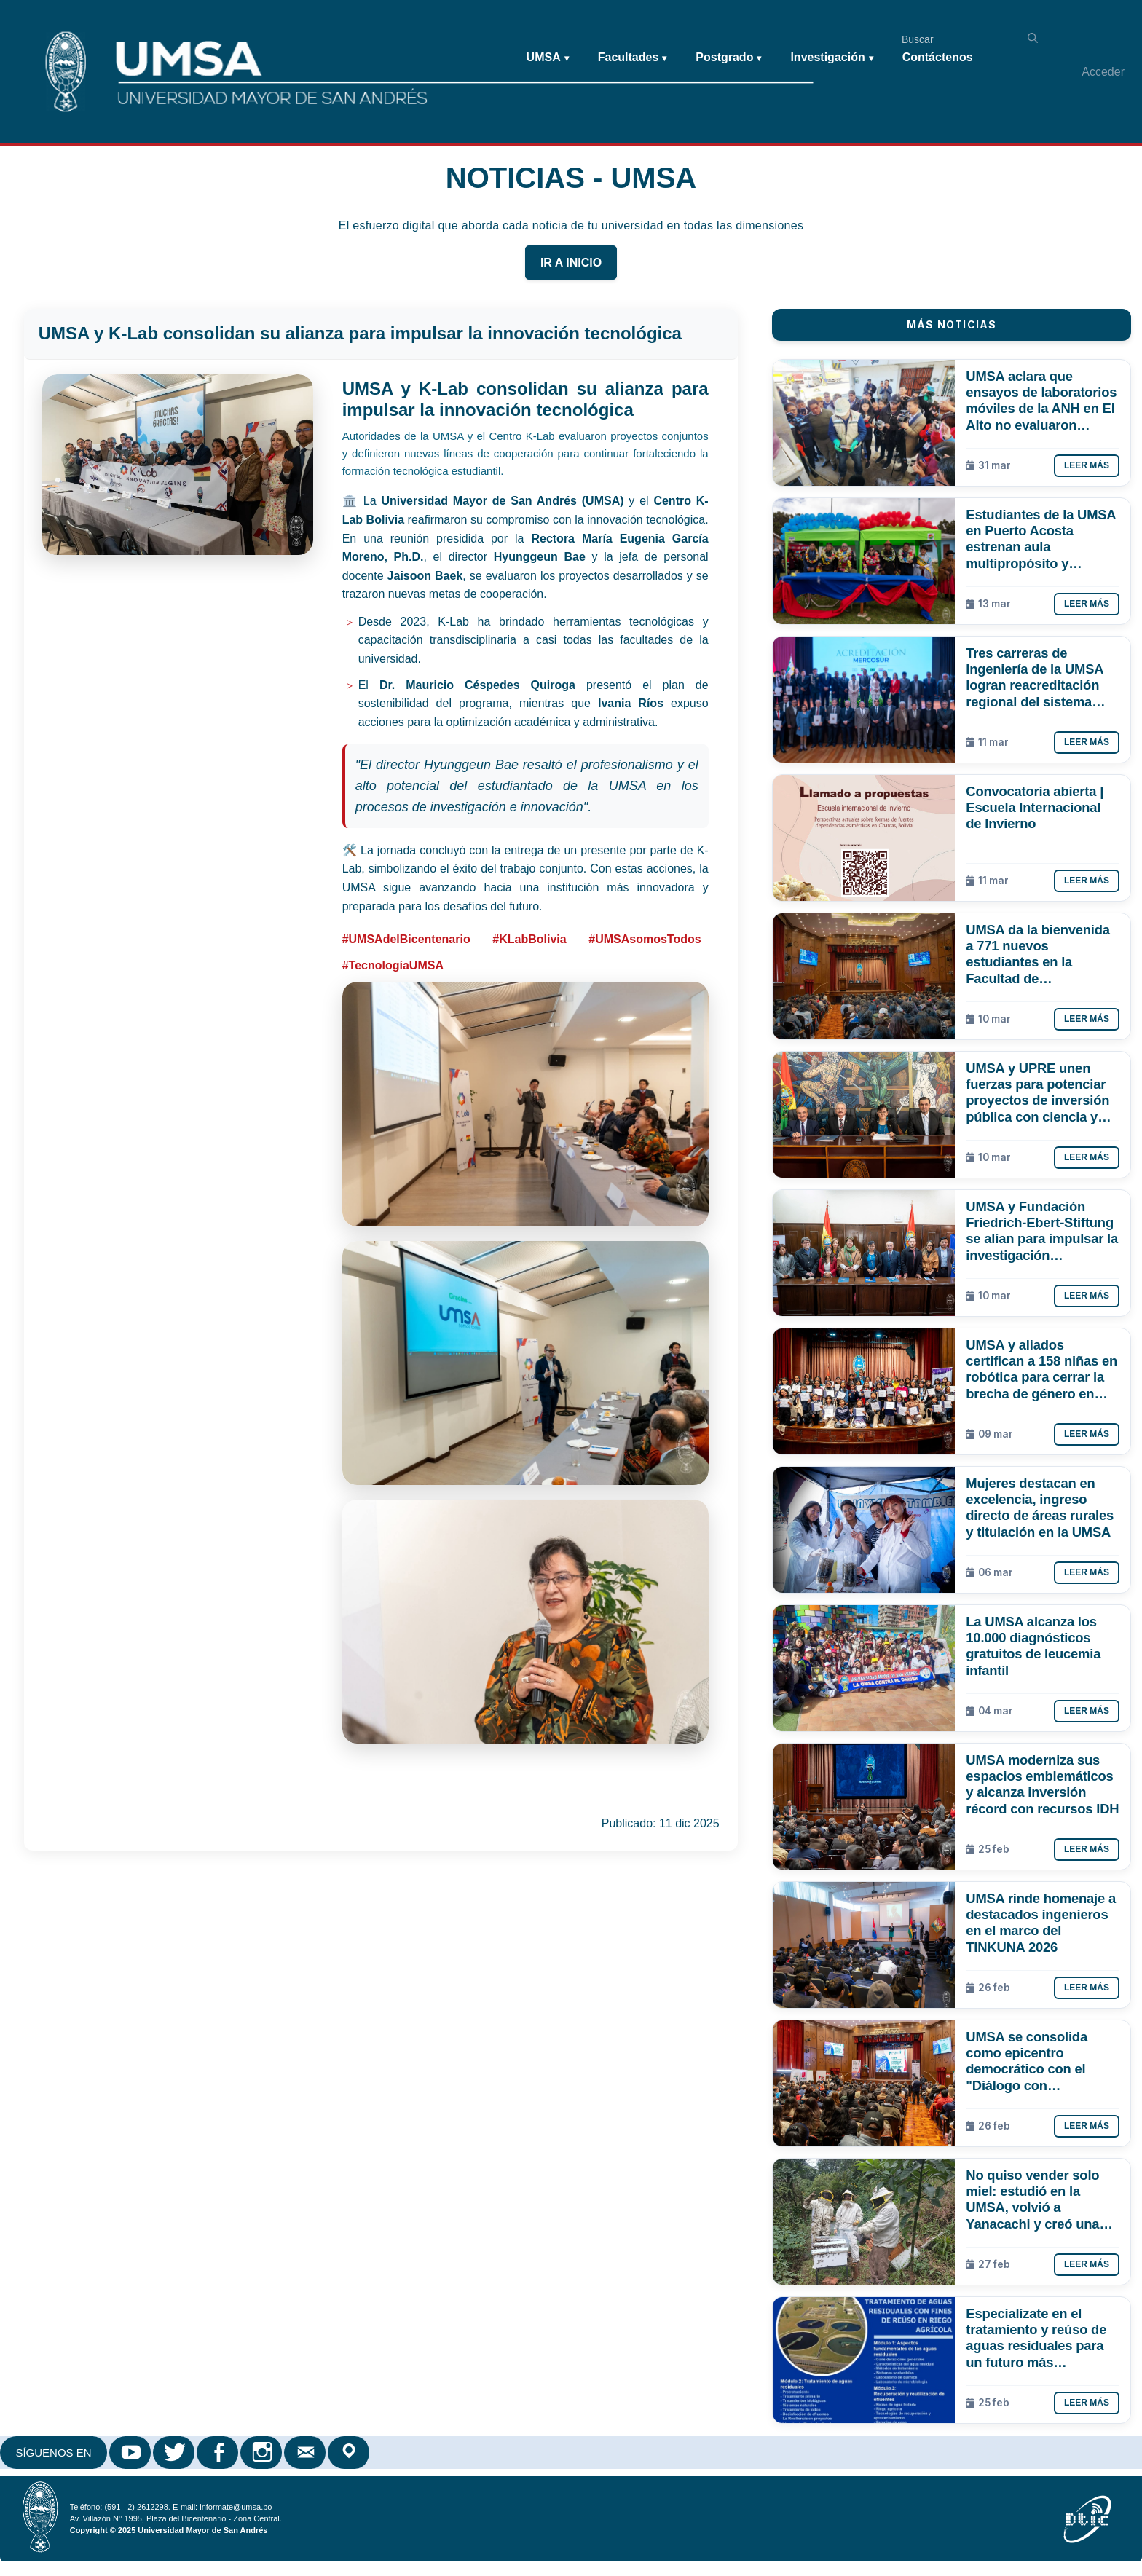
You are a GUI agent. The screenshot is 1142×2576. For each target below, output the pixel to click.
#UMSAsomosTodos (644, 939)
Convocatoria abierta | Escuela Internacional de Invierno (1034, 807)
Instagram (262, 2452)
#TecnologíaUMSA (393, 965)
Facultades (632, 58)
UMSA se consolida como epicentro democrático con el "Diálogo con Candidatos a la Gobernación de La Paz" (1041, 2061)
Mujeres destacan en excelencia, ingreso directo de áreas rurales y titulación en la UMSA (1040, 1507)
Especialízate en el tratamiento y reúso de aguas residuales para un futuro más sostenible (1036, 2338)
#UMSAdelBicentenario (406, 939)
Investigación (831, 58)
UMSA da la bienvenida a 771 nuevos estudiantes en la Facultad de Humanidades (1037, 954)
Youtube (131, 2452)
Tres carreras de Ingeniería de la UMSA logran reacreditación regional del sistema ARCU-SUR (1034, 677)
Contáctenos (937, 57)
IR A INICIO (571, 262)
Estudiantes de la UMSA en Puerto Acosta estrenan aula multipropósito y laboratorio (1040, 539)
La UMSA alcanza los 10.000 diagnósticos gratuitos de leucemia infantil (1033, 1645)
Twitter (175, 2452)
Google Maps (349, 2452)
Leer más (1086, 465)
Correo (306, 2452)
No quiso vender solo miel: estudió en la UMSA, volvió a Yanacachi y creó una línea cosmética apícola (1039, 2199)
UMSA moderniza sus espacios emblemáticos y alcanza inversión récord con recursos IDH (1042, 1784)
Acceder (1103, 72)
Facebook (218, 2452)
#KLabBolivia (529, 939)
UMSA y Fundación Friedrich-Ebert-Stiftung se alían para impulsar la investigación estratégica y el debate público (1042, 1231)
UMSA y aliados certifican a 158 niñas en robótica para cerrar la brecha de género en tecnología (1041, 1369)
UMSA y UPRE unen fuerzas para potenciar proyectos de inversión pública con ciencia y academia (1037, 1092)
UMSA (548, 58)
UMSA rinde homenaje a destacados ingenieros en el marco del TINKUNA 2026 (1041, 1922)
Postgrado (728, 58)
